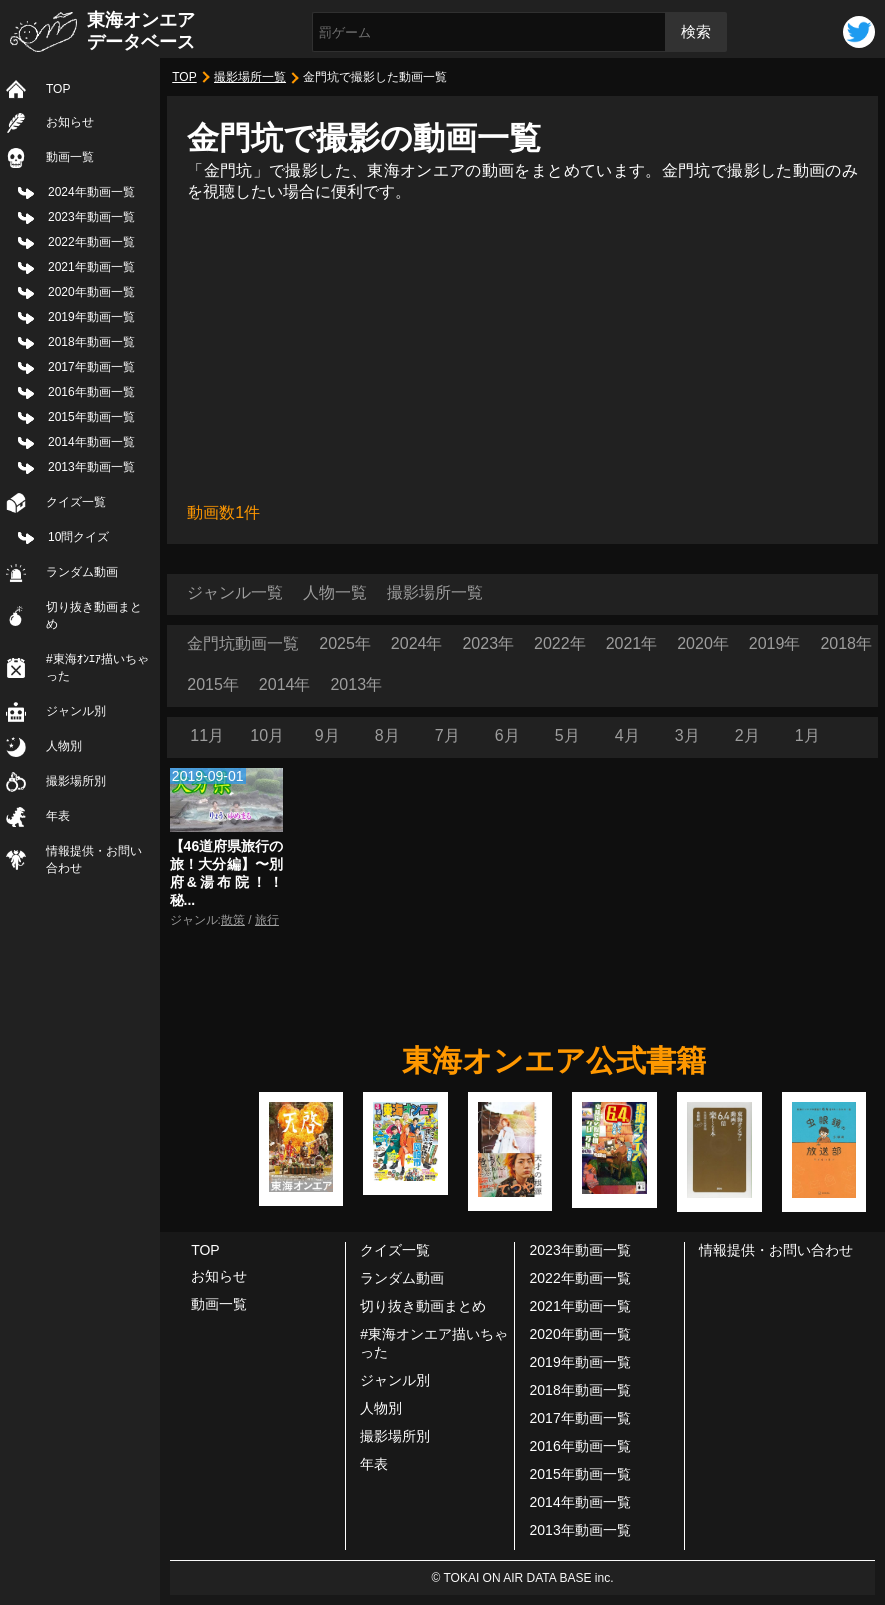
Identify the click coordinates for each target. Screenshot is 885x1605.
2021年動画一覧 (91, 267)
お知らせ (70, 122)
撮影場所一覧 (250, 77)
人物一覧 (335, 592)
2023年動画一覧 (91, 217)
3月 (687, 735)
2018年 (846, 643)
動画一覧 (70, 157)
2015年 (213, 684)
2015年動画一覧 (91, 417)
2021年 (632, 643)
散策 (233, 920)
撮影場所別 (76, 781)
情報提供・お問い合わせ (94, 859)
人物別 (64, 746)
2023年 (488, 643)
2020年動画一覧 (91, 292)
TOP (58, 89)
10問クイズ (78, 537)
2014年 (285, 684)
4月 (627, 735)
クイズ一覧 (76, 502)
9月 (327, 735)
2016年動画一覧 (91, 392)
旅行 (267, 920)
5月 (567, 735)
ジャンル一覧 (235, 592)
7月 (447, 735)
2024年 (417, 643)
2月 (747, 735)
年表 (58, 816)
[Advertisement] (522, 353)
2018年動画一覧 (91, 342)
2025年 (345, 643)
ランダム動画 (82, 572)
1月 (807, 735)
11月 (207, 735)
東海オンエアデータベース (141, 31)
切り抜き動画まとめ (94, 615)
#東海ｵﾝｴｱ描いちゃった (97, 667)
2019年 (775, 643)
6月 (507, 735)
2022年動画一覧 (91, 242)
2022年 (560, 643)
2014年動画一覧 (91, 442)
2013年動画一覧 (91, 467)
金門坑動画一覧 (243, 643)
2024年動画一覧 (91, 192)
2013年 (356, 684)
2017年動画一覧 (91, 367)
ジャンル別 (76, 711)
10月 (267, 735)
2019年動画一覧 (91, 317)
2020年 (703, 643)
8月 (387, 735)
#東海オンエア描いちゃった (434, 1343)
